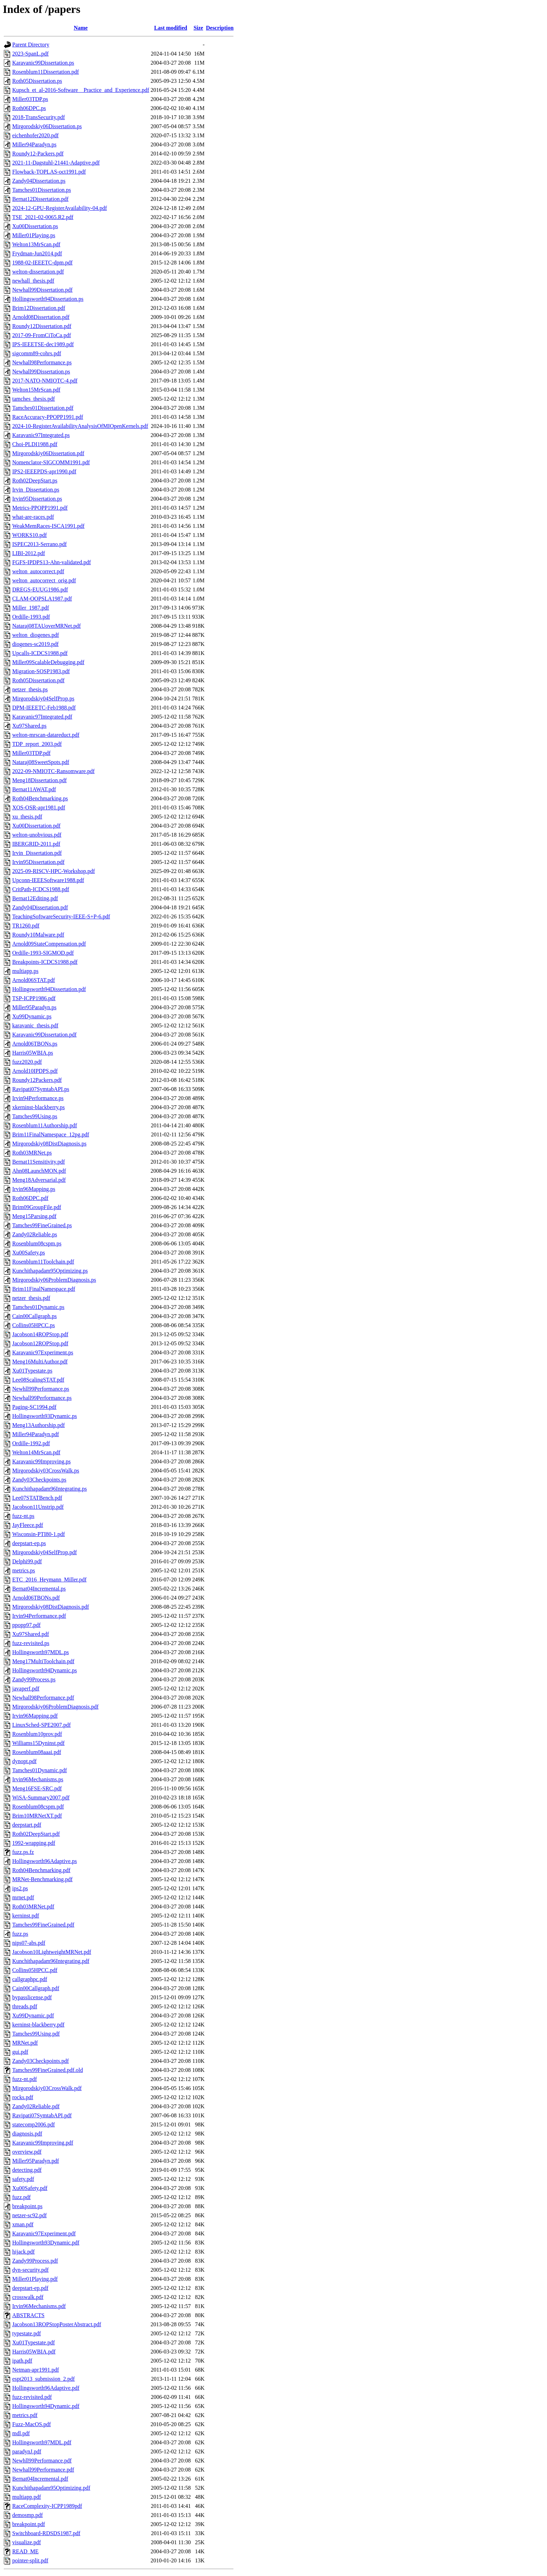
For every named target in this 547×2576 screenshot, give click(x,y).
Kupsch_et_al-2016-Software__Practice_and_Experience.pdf (80, 90)
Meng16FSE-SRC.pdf (37, 1788)
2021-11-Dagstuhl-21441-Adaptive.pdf (55, 163)
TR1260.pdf (25, 926)
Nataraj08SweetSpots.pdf (40, 762)
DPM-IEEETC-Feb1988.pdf (44, 708)
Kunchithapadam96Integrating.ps (49, 1489)
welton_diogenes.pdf (35, 635)
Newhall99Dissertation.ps (41, 371)
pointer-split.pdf (30, 2560)
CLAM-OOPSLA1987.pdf (42, 599)
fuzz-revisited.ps (30, 1643)
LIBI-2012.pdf (28, 553)
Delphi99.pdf (27, 1561)
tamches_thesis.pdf (33, 399)
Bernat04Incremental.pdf (40, 2479)
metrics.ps (23, 1570)
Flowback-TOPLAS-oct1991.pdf (49, 172)
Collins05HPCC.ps (33, 1325)
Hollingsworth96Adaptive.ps (44, 1861)
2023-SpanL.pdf (30, 54)
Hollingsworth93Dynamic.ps (44, 1416)
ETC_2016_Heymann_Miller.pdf (49, 1579)
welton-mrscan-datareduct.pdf (45, 735)
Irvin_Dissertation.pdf (37, 853)
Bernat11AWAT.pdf (34, 789)
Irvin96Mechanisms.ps (37, 1779)
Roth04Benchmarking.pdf (41, 1870)
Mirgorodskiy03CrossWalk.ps (45, 1470)
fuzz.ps (20, 1934)
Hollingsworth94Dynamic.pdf (45, 2406)
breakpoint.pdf (28, 2524)
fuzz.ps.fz (23, 1852)
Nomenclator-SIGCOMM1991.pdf (51, 462)
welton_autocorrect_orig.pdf (44, 580)
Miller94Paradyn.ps (34, 144)
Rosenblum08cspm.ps (36, 1243)
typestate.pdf (26, 2333)
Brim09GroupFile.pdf (36, 1207)
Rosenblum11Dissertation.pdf (45, 72)
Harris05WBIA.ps (32, 1053)
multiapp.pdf (26, 2497)
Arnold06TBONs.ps (34, 1044)
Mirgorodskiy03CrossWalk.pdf (47, 2088)
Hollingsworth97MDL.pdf (41, 2442)
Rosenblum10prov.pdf (37, 1734)
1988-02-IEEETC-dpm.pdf (42, 262)
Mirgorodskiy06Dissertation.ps (47, 126)
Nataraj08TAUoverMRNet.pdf (46, 626)
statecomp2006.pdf (33, 2124)
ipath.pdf (22, 2361)
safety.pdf (23, 2179)
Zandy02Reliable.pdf (36, 2106)
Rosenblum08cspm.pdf (38, 1807)
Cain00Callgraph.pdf (35, 1988)
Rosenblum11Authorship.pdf (44, 1125)
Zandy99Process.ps (34, 1679)
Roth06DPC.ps (29, 108)
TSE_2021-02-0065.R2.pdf (42, 217)
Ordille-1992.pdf (31, 1443)
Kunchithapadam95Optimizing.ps (50, 1271)
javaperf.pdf (25, 1688)
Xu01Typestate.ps (32, 1371)
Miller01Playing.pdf (35, 2279)
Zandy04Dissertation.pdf (40, 907)
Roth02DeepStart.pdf (36, 1834)
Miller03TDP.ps (30, 99)
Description (220, 28)
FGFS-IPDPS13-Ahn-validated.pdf (51, 562)
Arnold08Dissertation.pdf (40, 317)
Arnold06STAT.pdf (33, 980)
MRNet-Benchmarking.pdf (42, 1879)
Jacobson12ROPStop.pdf (40, 1343)
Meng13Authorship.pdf (38, 1425)
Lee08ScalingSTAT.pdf (38, 1380)
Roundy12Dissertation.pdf (41, 326)
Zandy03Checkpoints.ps (39, 1480)
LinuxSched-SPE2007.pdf (41, 1725)
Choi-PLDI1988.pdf (34, 444)
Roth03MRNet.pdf (33, 1906)
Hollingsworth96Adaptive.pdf (45, 2388)
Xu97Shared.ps (29, 726)
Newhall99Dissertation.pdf (42, 290)
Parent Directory (30, 45)
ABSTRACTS (28, 2315)
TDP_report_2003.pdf (37, 744)
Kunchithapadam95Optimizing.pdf (51, 2488)
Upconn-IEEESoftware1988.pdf (48, 880)
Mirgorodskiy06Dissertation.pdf (48, 453)
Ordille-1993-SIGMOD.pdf (43, 953)
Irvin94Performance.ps (38, 1098)
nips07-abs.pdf (28, 1943)
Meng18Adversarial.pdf (39, 1180)
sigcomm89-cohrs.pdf (36, 353)
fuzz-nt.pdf (24, 2079)
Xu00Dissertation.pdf (36, 826)
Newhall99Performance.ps (42, 1398)
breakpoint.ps (27, 2206)
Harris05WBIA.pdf (34, 2352)
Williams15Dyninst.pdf (38, 1743)
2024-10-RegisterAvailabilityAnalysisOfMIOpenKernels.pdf (80, 426)
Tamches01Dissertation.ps (41, 190)
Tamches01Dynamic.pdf (39, 1770)
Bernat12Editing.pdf (35, 898)
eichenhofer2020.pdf (35, 135)
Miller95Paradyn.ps (34, 1007)
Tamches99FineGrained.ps (42, 1225)
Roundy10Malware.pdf (38, 935)
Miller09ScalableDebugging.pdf (48, 662)
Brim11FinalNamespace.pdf (43, 1289)
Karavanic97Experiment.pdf (44, 2233)
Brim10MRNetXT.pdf (37, 1816)
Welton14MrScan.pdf (36, 1452)
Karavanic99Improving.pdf (42, 2143)
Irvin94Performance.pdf (39, 1616)
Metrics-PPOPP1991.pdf (40, 508)
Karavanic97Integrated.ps (41, 435)
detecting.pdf (27, 2170)
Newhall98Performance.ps (42, 362)
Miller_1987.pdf (30, 608)
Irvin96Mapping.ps (33, 1189)
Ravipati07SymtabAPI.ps (40, 1089)
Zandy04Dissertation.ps (38, 181)
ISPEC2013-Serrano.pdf (39, 544)
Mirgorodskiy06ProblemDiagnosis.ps (54, 1280)
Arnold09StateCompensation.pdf (49, 944)
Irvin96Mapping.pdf (35, 1716)
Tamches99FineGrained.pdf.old (47, 2070)
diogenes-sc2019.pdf (35, 644)
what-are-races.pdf (33, 517)
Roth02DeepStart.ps (34, 480)
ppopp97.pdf (26, 1625)
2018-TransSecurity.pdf (38, 117)
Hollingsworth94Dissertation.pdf (49, 989)
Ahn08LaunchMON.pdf (39, 1171)
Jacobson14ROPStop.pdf (40, 1334)
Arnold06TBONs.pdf (36, 1598)
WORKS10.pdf (29, 535)
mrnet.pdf (23, 1897)
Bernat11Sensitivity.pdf (38, 1162)
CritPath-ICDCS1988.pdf (40, 889)
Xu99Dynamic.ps (31, 1016)
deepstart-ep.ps (29, 1543)
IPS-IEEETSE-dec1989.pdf (43, 344)
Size (198, 28)
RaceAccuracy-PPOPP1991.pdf (47, 417)
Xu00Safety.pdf (29, 2188)
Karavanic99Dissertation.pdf (44, 1035)
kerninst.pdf (25, 1916)
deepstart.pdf (26, 1825)
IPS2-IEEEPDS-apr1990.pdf (44, 471)
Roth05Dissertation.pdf (38, 680)
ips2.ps (20, 1888)
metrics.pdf (24, 2415)
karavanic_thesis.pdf (35, 1025)
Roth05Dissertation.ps (37, 81)
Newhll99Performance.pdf (42, 2461)
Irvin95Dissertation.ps (37, 499)
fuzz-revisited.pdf (32, 2397)
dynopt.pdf (24, 1761)
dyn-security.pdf (30, 2270)
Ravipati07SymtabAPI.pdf (42, 2115)
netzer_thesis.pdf (31, 1298)
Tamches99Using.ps (34, 1116)
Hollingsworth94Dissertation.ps (47, 299)
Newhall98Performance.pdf (43, 1698)
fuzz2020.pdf (27, 1062)
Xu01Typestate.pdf (33, 2342)
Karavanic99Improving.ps (41, 1461)
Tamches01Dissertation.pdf (42, 408)
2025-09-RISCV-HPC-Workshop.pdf (53, 871)
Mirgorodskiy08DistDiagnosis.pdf (50, 1607)
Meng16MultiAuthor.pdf (40, 1362)
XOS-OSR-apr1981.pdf (38, 807)
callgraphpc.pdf (29, 1979)
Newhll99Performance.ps (40, 1389)
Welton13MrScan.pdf (36, 244)
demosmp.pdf (27, 2515)
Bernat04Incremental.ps (39, 1589)
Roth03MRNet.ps (32, 1153)
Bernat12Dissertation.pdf (40, 199)
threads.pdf (24, 2006)
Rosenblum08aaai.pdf (36, 1752)
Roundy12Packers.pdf (37, 1080)
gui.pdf (20, 2052)
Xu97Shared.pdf (30, 1634)
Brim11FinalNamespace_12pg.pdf (50, 1134)
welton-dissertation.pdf (38, 272)
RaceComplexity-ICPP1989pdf (47, 2506)
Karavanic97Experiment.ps (42, 1352)
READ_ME (25, 2551)
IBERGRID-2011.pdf (36, 844)
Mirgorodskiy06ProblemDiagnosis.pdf (55, 1707)
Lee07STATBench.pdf (37, 1498)
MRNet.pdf (25, 2043)
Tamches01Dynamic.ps (38, 1307)
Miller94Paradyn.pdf (35, 1434)
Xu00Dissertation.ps (35, 226)
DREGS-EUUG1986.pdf (40, 589)
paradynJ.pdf (26, 2451)
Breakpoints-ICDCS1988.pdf (44, 962)
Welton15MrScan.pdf (36, 390)
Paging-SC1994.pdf (34, 1407)
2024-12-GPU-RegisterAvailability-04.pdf (59, 208)
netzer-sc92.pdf (29, 2215)
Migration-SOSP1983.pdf (41, 671)
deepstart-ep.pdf (30, 2288)
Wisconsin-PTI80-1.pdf (38, 1534)
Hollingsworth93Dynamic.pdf (45, 2243)
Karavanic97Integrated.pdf (42, 717)
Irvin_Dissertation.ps (35, 490)
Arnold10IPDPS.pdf (35, 1071)
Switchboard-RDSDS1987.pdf (46, 2533)
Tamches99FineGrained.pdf (43, 1925)
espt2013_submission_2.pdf (43, 2379)
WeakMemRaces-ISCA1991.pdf (48, 526)
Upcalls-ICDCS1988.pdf (40, 653)
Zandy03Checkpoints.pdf (40, 2061)
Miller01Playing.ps (33, 235)
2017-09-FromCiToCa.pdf (41, 335)
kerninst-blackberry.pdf (38, 2025)
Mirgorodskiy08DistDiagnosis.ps (49, 1144)
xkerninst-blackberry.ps (38, 1107)
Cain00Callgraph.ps (34, 1316)
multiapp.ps (25, 971)
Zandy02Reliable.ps (34, 1234)
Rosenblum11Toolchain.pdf (43, 1262)
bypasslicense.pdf (32, 1997)
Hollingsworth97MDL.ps (40, 1652)
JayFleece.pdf (27, 1525)
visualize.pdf (26, 2542)
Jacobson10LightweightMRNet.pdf (51, 1952)
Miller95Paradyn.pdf (35, 2161)
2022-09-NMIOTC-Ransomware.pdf (53, 771)
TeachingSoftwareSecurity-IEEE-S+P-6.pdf (61, 916)
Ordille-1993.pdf (31, 617)
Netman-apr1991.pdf (35, 2370)
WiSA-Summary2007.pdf (40, 1797)
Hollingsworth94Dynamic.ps (44, 1670)
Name (81, 28)
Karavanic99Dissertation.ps (43, 63)
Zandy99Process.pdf (35, 2261)
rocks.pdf (22, 2097)
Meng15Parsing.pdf (34, 1216)
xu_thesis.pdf (27, 817)
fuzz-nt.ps (23, 1516)
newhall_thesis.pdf (33, 281)
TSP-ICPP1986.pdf (34, 998)
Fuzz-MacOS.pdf (31, 2424)
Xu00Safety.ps (28, 1253)
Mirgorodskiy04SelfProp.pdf (44, 1552)
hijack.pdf (23, 2252)
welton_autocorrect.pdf (38, 571)
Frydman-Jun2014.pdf (37, 253)
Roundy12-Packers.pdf (38, 154)
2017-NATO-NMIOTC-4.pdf (44, 381)
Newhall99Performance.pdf (43, 2470)
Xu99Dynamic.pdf (33, 2015)
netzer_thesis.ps (30, 689)
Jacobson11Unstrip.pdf (38, 1507)
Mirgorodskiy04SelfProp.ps (43, 698)
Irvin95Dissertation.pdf (38, 862)
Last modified (170, 28)
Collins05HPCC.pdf (34, 1970)
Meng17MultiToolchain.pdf (43, 1661)
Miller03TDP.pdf (31, 753)
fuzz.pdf (21, 2197)
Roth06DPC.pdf (30, 1198)
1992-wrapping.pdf (33, 1843)
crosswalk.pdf (27, 2297)
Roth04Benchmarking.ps (40, 798)
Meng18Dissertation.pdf (39, 780)
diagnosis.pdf (27, 2134)
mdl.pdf (21, 2433)
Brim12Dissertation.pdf (38, 308)
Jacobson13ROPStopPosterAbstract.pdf (56, 2324)
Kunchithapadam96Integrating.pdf (50, 1961)
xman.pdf (23, 2224)
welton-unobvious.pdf (36, 835)
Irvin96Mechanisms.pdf (39, 2306)
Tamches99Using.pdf (36, 2034)
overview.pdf (27, 2152)
